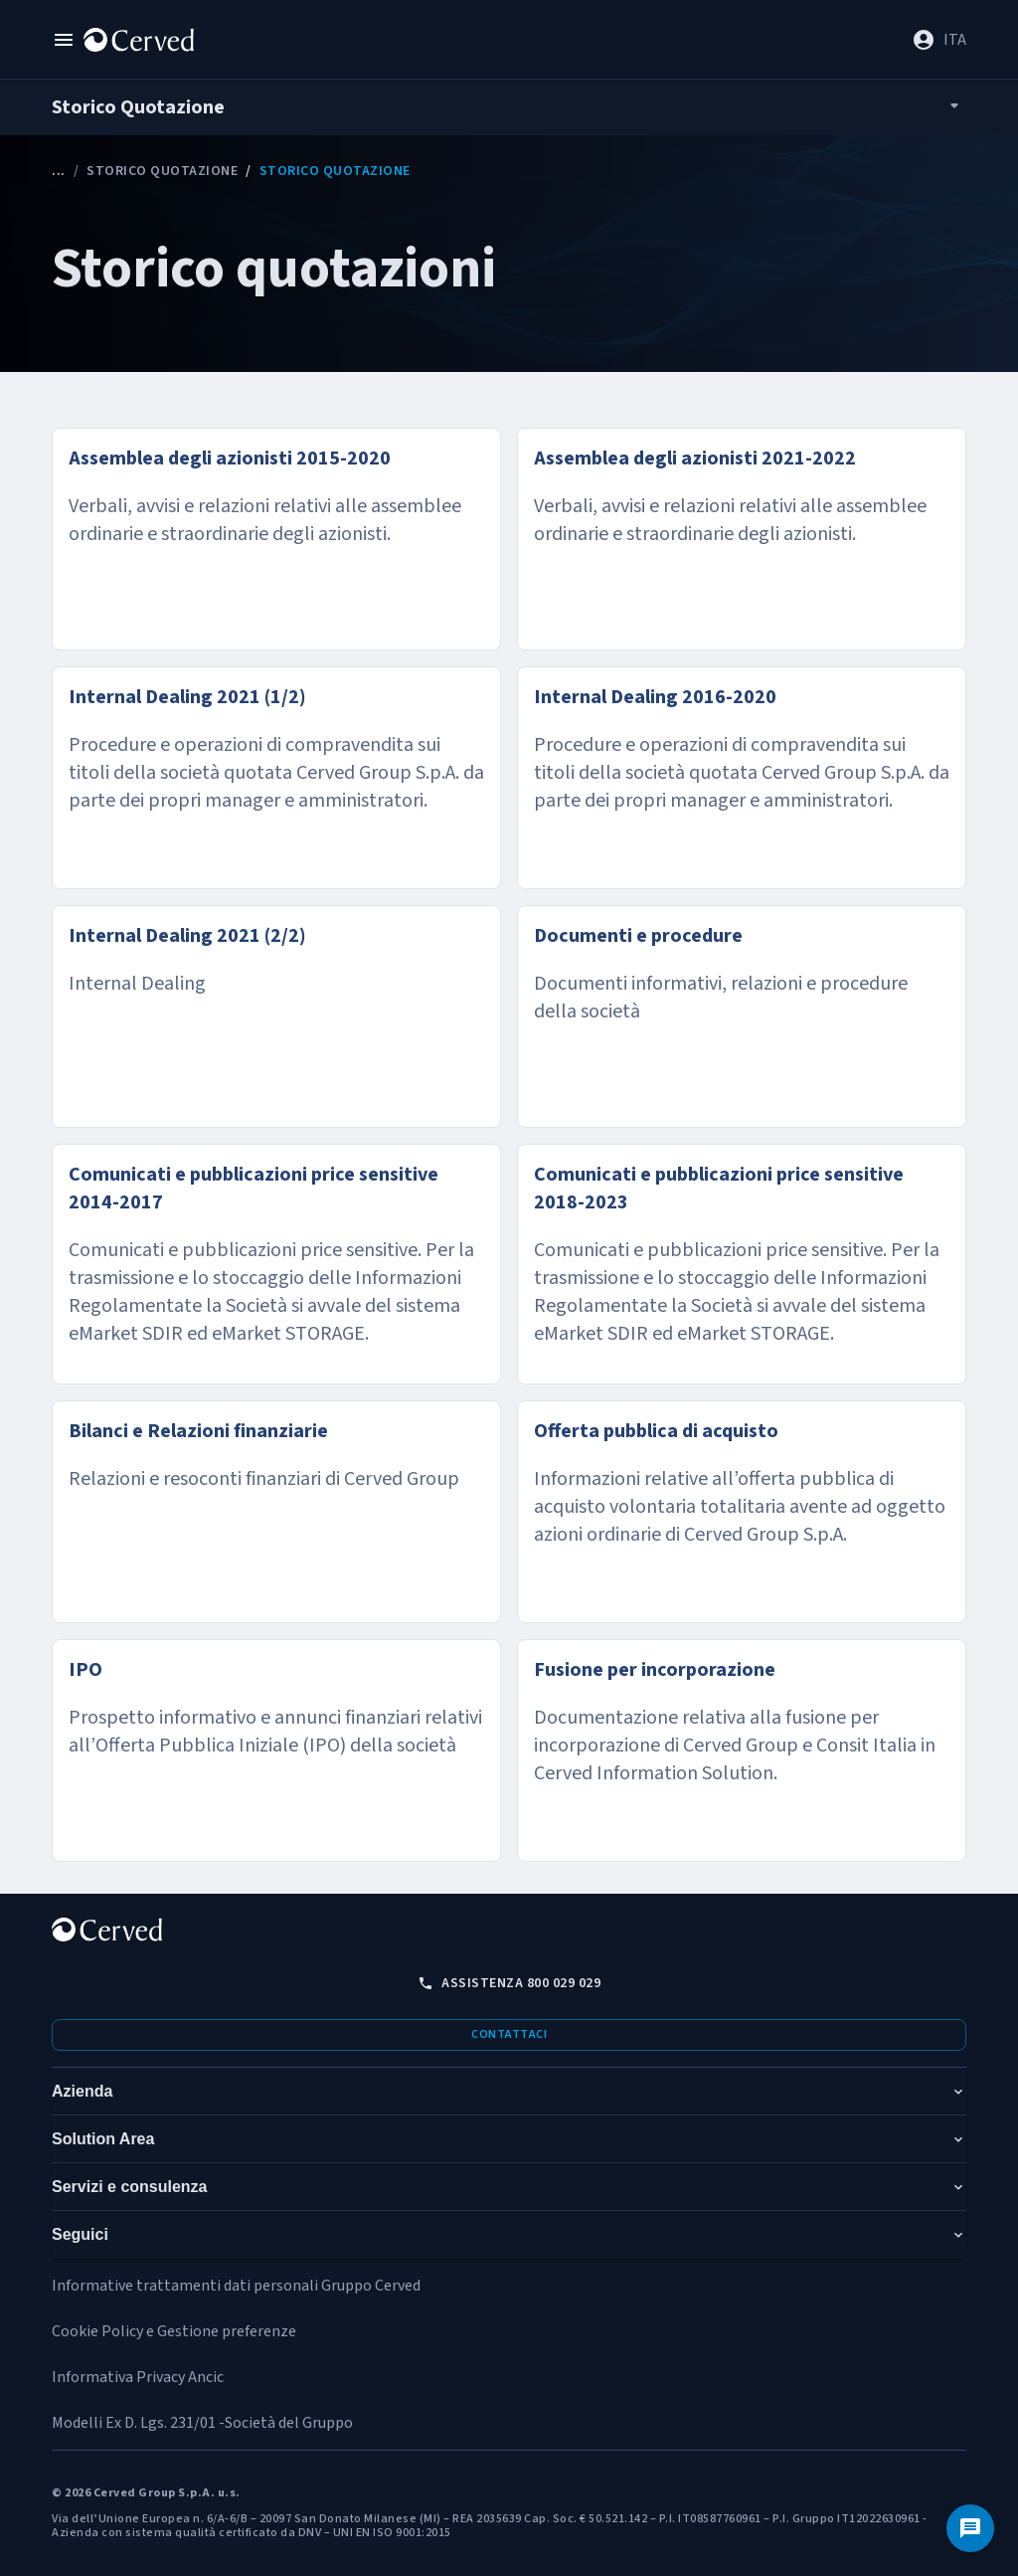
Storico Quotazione (162, 171)
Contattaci (509, 2034)
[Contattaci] (970, 2528)
